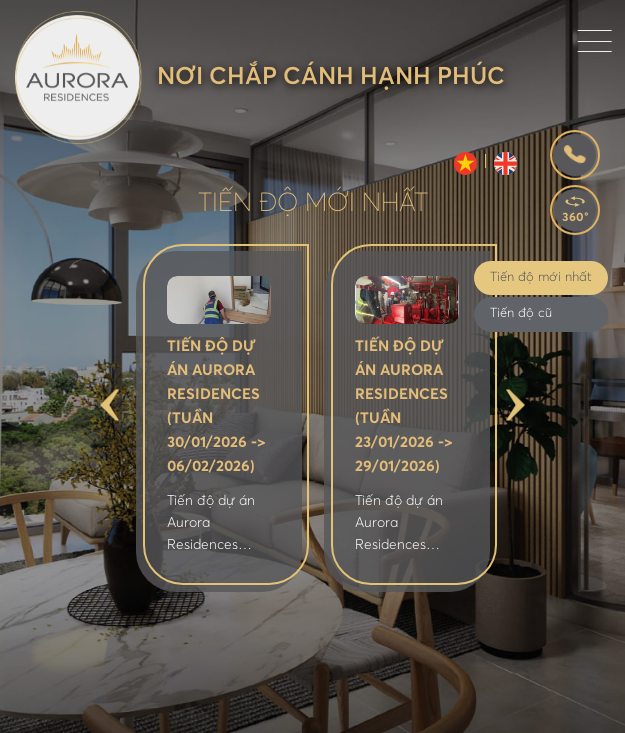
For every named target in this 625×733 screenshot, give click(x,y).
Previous (109, 405)
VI (465, 163)
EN (505, 163)
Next (515, 405)
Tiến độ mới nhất (541, 277)
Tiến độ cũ (521, 313)
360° (575, 218)
